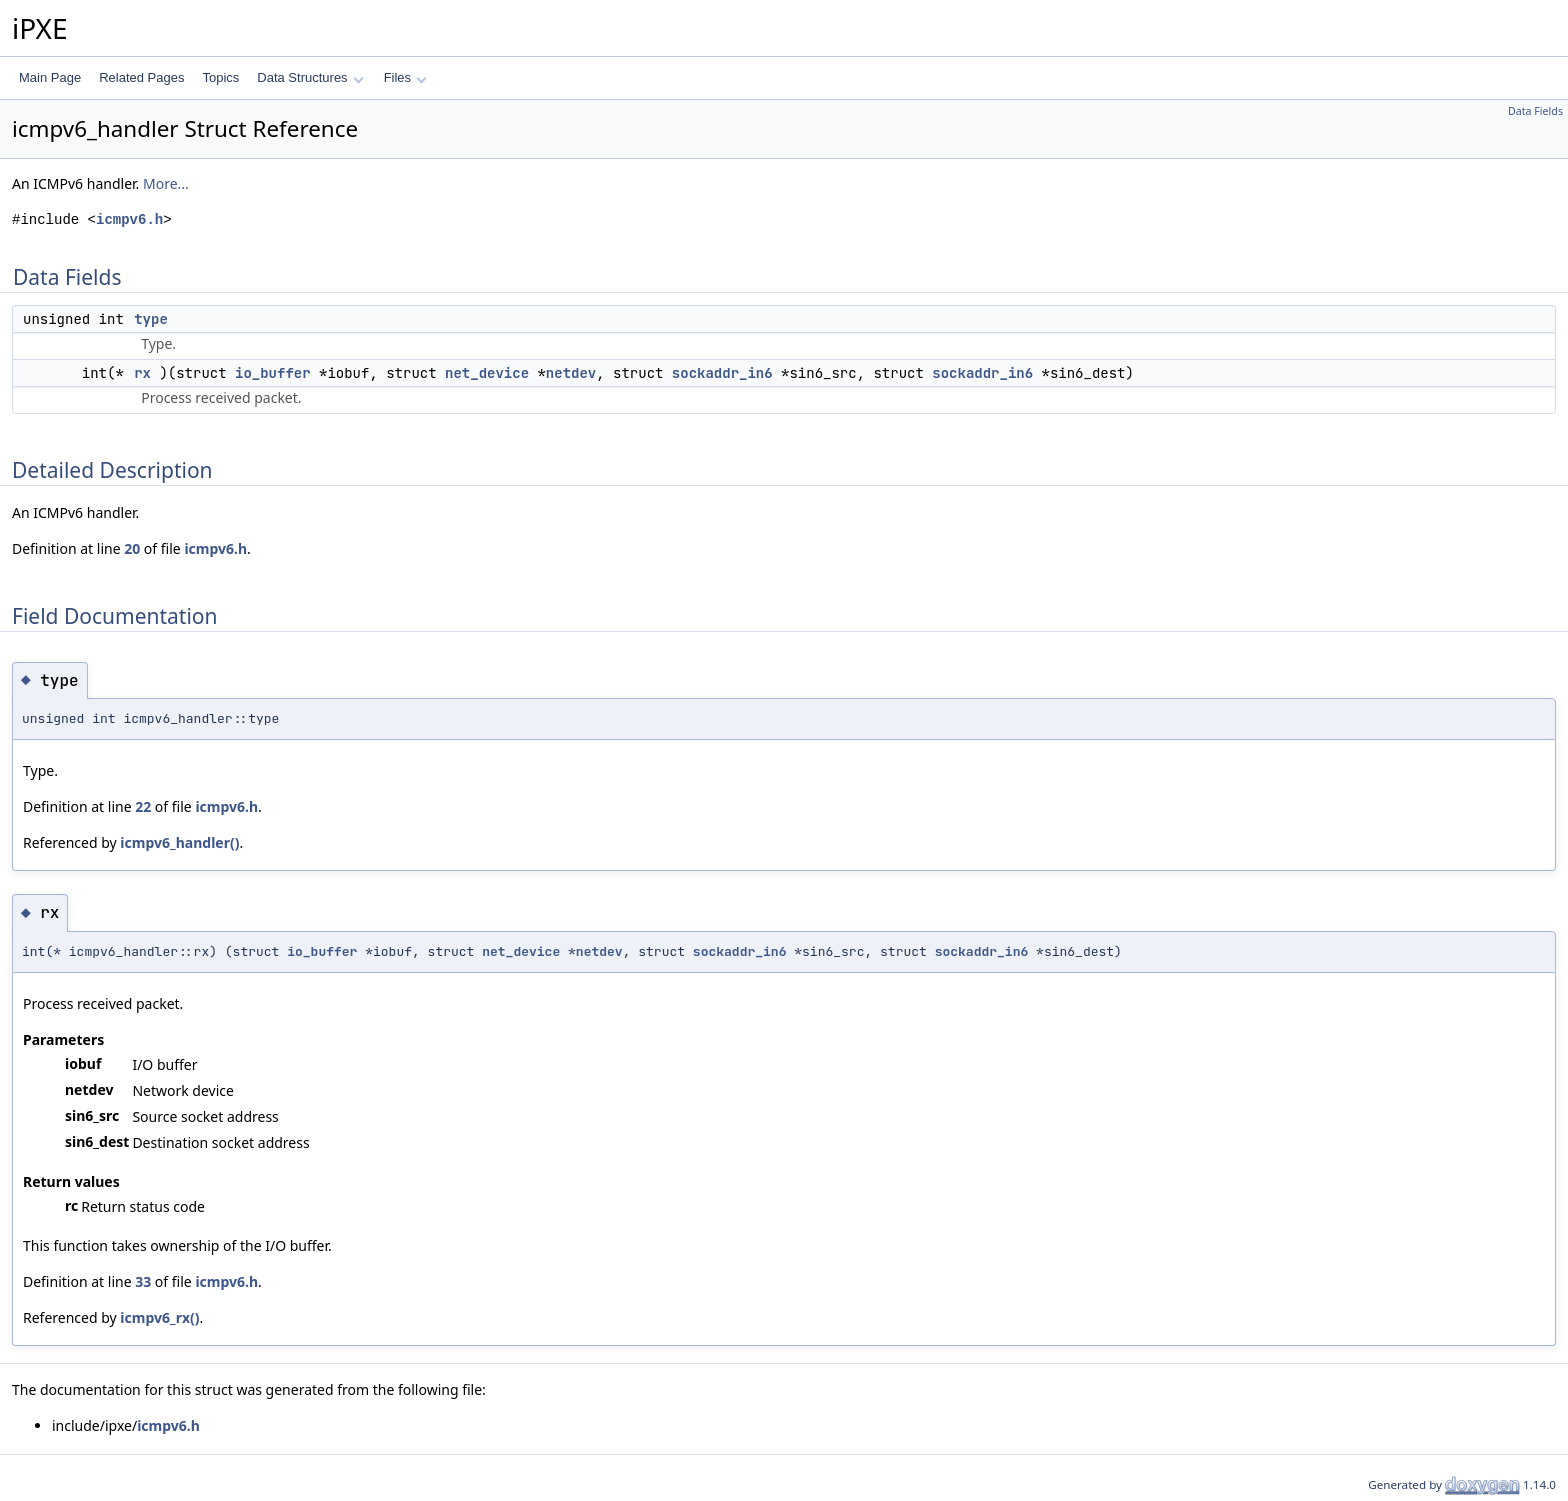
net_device (487, 373)
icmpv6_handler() (179, 842)
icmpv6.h (129, 219)
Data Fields (1535, 111)
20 (132, 548)
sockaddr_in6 (722, 373)
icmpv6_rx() (159, 1317)
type (151, 319)
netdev (571, 373)
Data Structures (310, 77)
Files (405, 77)
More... (166, 183)
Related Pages (141, 77)
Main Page (50, 77)
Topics (220, 77)
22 (143, 806)
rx (142, 373)
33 (143, 1281)
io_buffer (273, 373)
